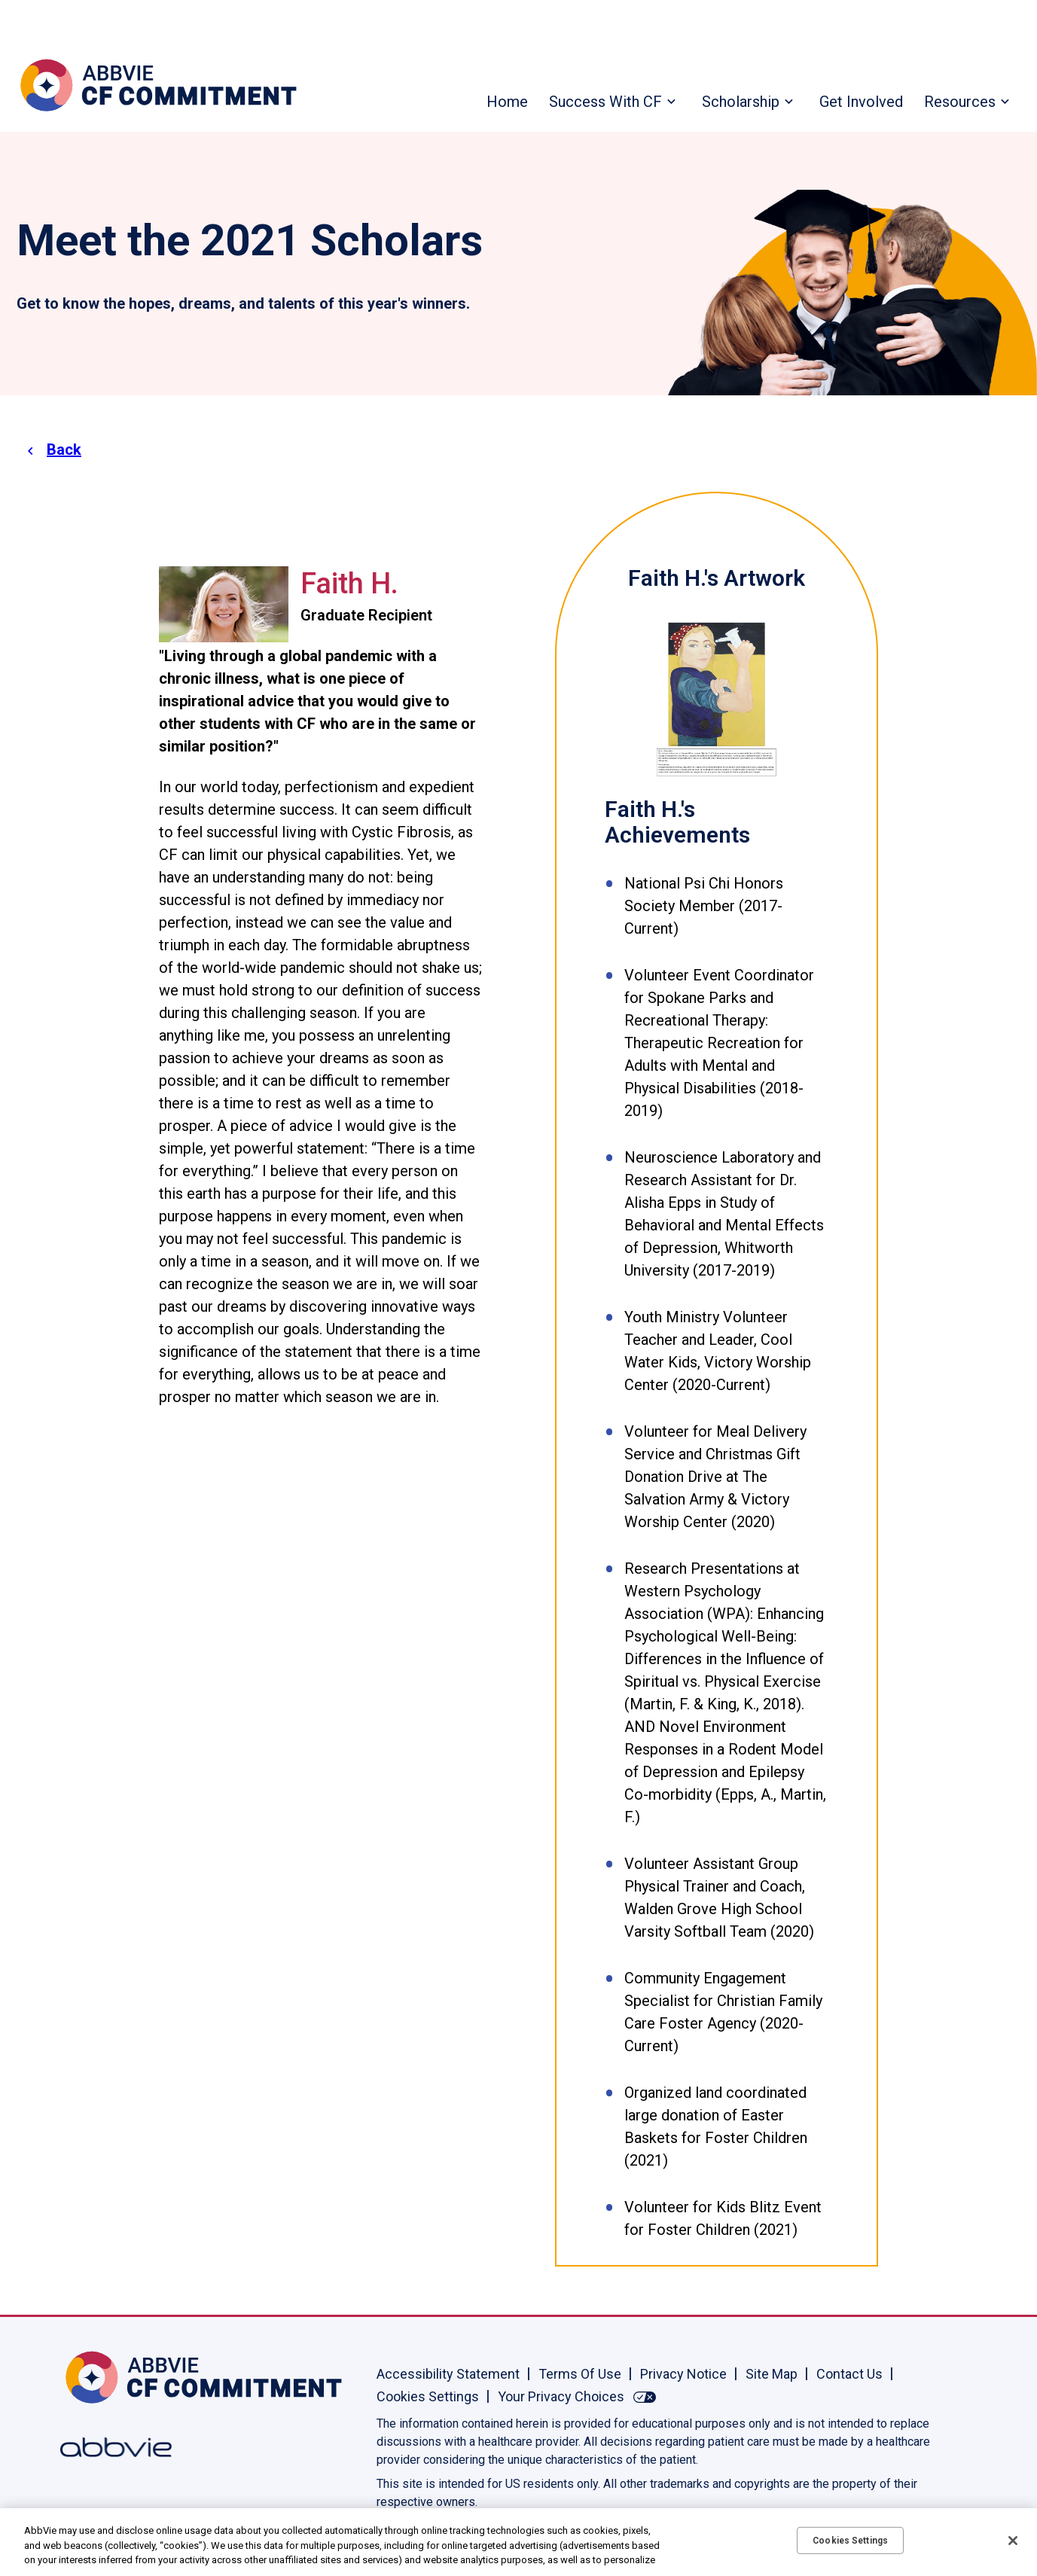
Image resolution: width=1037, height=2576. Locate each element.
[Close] (1012, 2540)
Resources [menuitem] (960, 102)
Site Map (772, 2374)
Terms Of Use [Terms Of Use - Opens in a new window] (579, 2374)
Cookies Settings (428, 2396)
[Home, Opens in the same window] (109, 2377)
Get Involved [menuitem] (861, 102)
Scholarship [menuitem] (740, 102)
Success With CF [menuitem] (605, 102)
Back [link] (64, 450)
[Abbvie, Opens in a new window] (109, 2447)
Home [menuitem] (507, 102)
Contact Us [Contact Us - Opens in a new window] (849, 2374)
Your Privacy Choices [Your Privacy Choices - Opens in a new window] (561, 2396)
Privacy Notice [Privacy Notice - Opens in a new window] (683, 2374)
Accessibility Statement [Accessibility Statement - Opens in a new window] (448, 2374)
